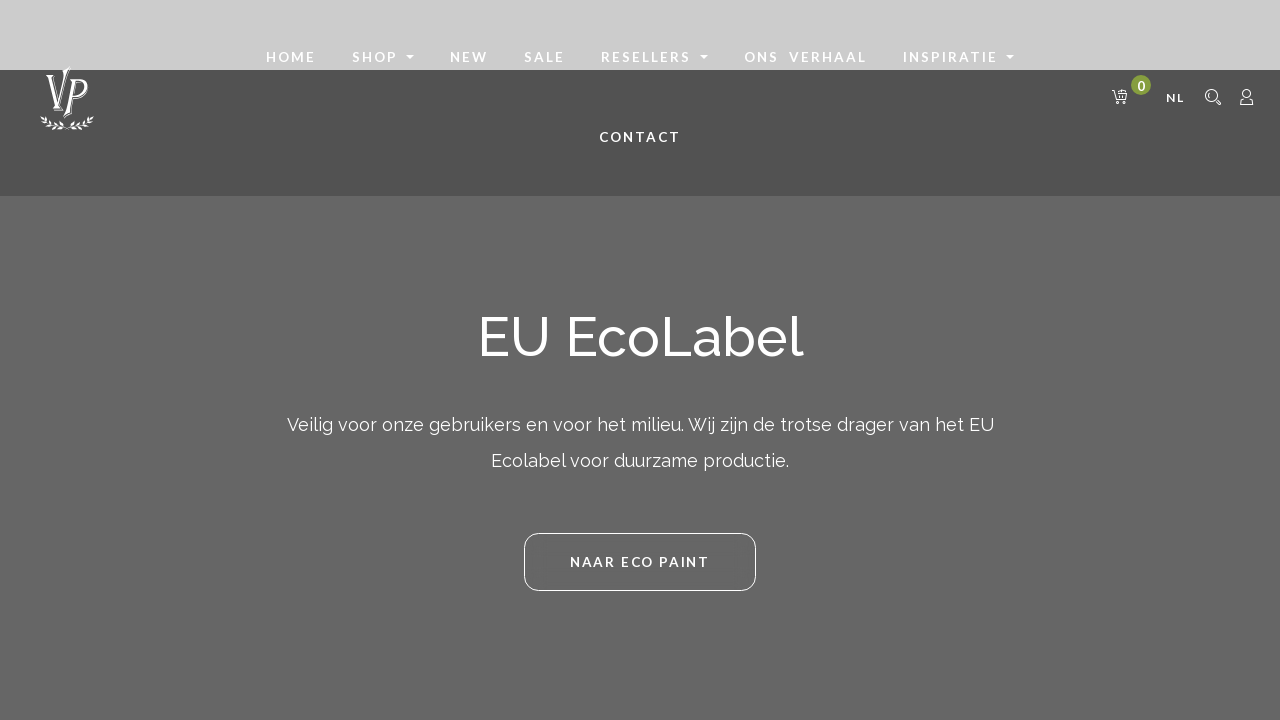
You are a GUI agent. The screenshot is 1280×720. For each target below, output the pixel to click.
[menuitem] (291, 58)
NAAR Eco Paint (640, 562)
